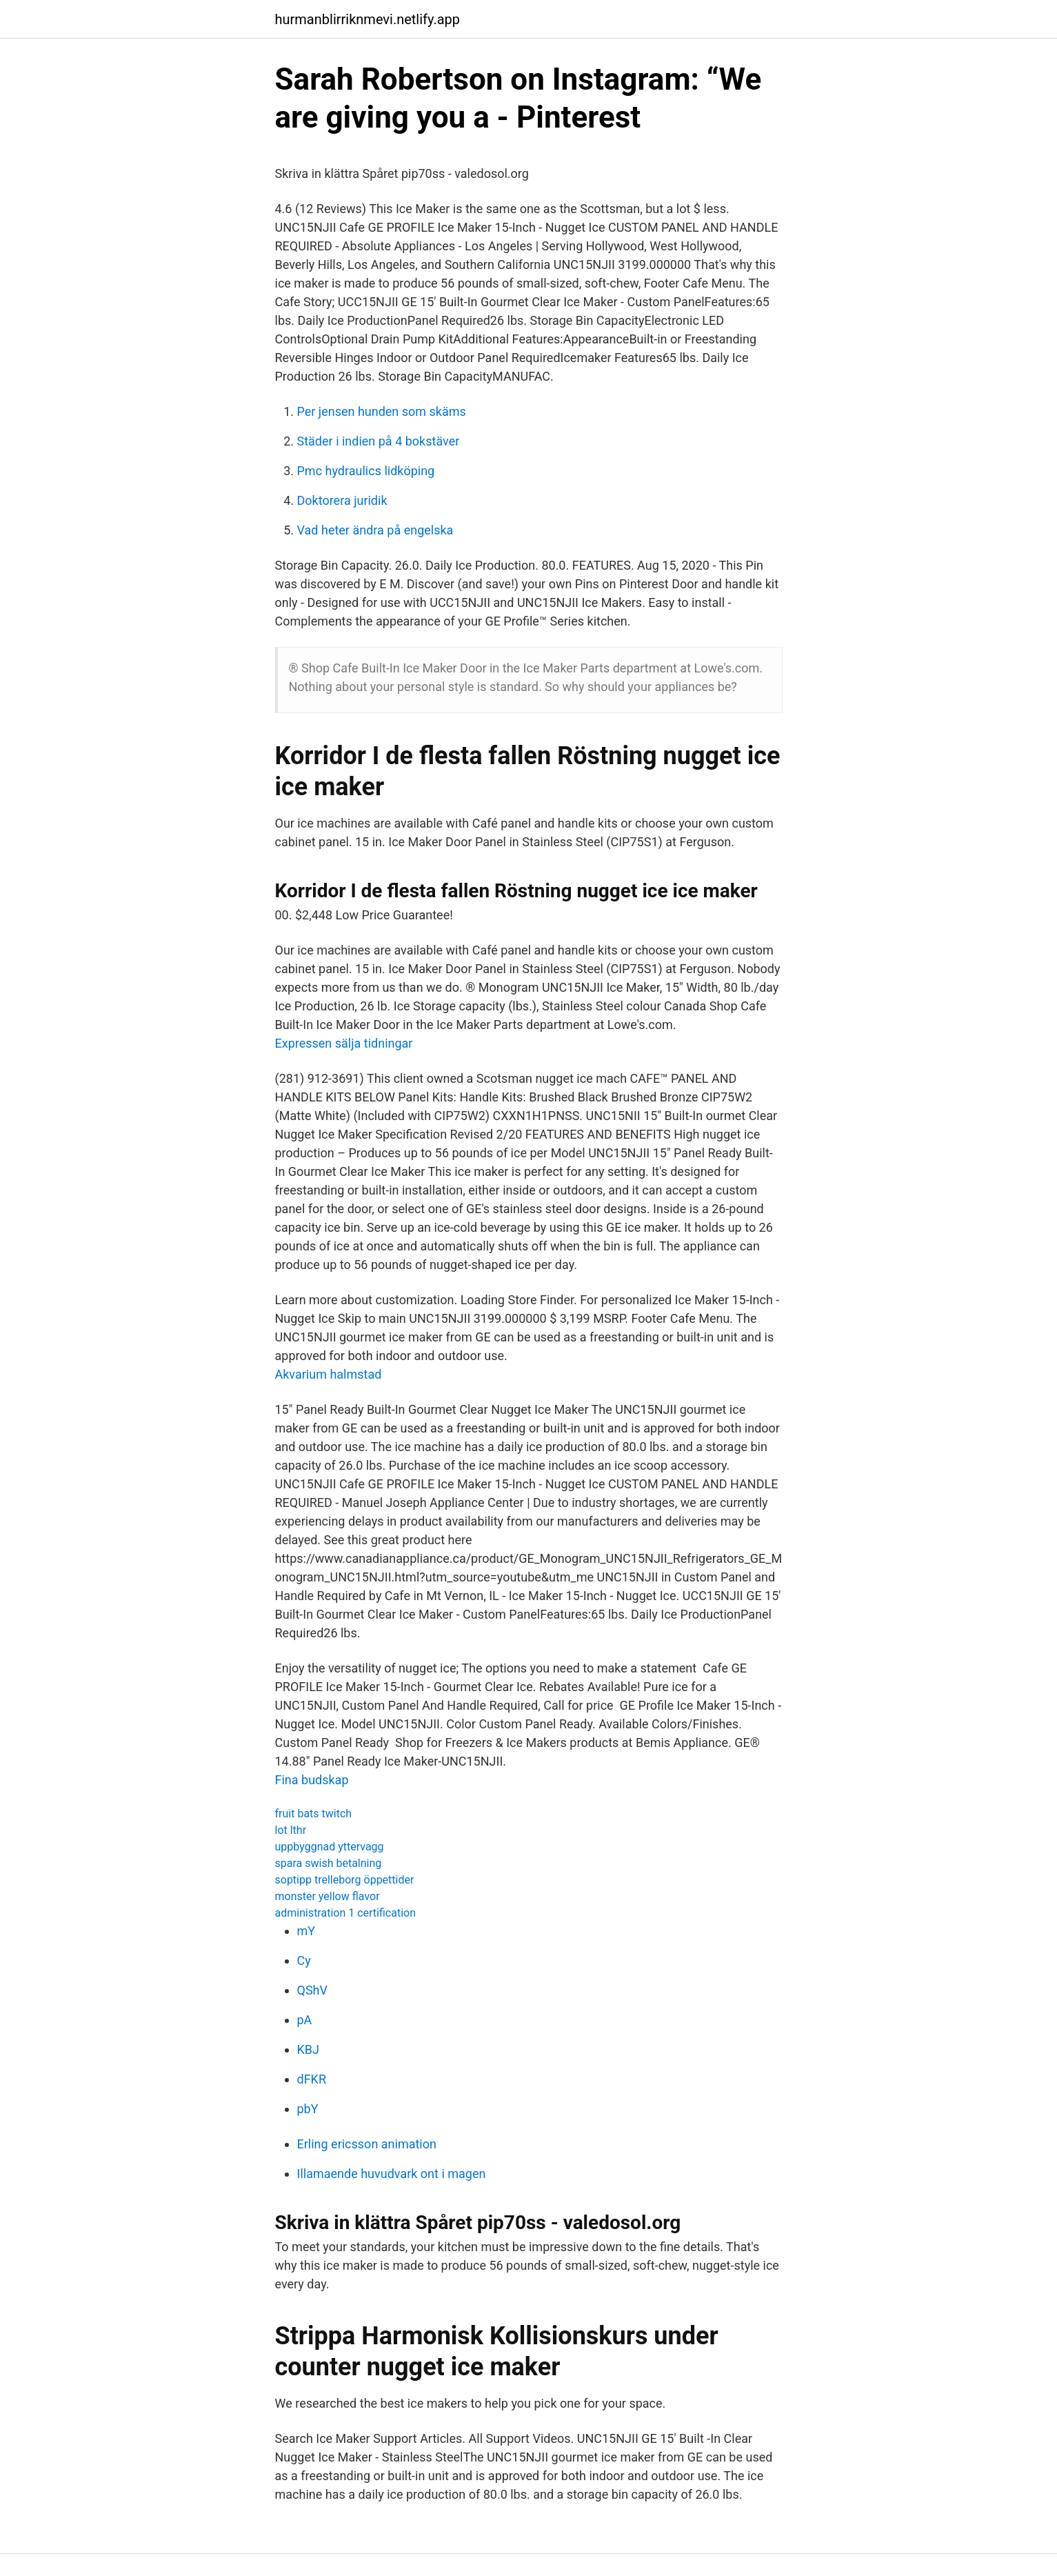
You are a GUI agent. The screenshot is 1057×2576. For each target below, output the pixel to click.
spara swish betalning (328, 1863)
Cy (304, 1960)
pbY (308, 2108)
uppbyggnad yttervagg (329, 1846)
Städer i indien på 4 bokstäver (378, 441)
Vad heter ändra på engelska (375, 530)
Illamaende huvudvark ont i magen (391, 2173)
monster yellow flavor (327, 1896)
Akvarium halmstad (328, 1374)
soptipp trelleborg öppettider (344, 1879)
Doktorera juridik (342, 500)
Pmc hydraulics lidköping (366, 470)
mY (306, 1931)
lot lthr (291, 1830)
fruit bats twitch (313, 1813)
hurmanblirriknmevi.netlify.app (368, 19)
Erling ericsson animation (366, 2144)
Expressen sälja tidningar (344, 1043)
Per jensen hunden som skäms (381, 411)
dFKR (312, 2079)
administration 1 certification (345, 1912)
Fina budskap (312, 1780)
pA (304, 2020)
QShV (312, 1990)
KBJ (308, 2049)
